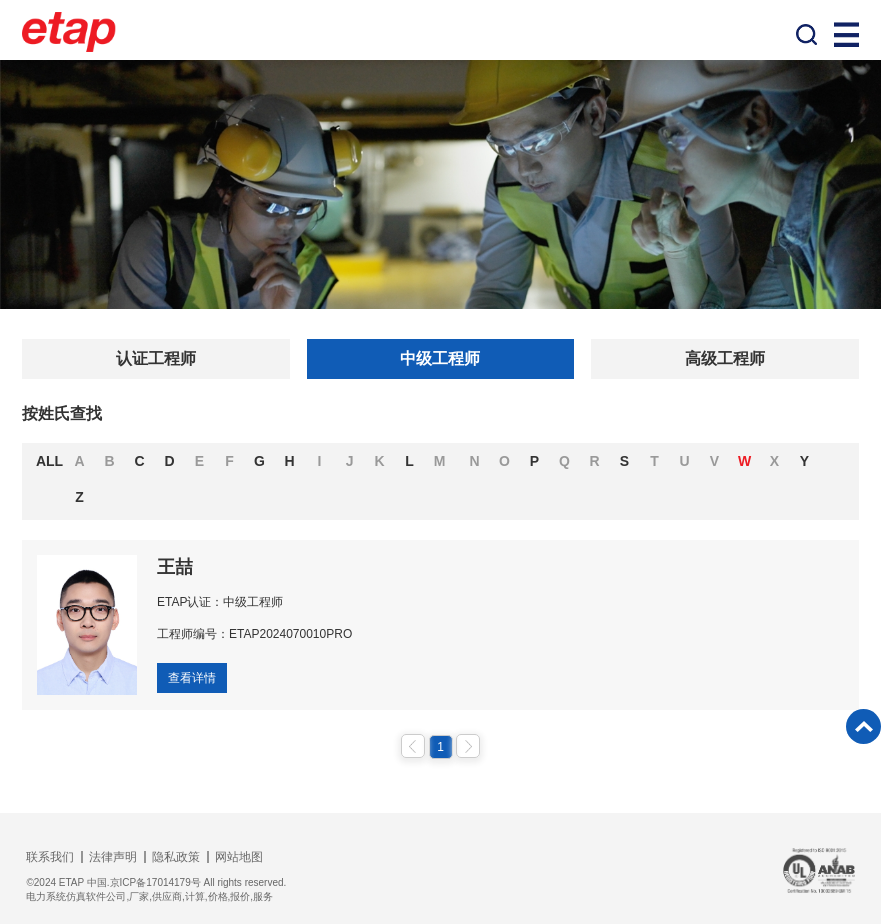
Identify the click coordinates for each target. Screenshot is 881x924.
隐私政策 (176, 857)
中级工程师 (440, 358)
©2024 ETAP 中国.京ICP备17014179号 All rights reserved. (156, 882)
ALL (49, 461)
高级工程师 (725, 358)
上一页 (413, 746)
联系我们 (50, 857)
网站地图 (239, 857)
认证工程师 (156, 358)
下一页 (468, 746)
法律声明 (113, 857)
